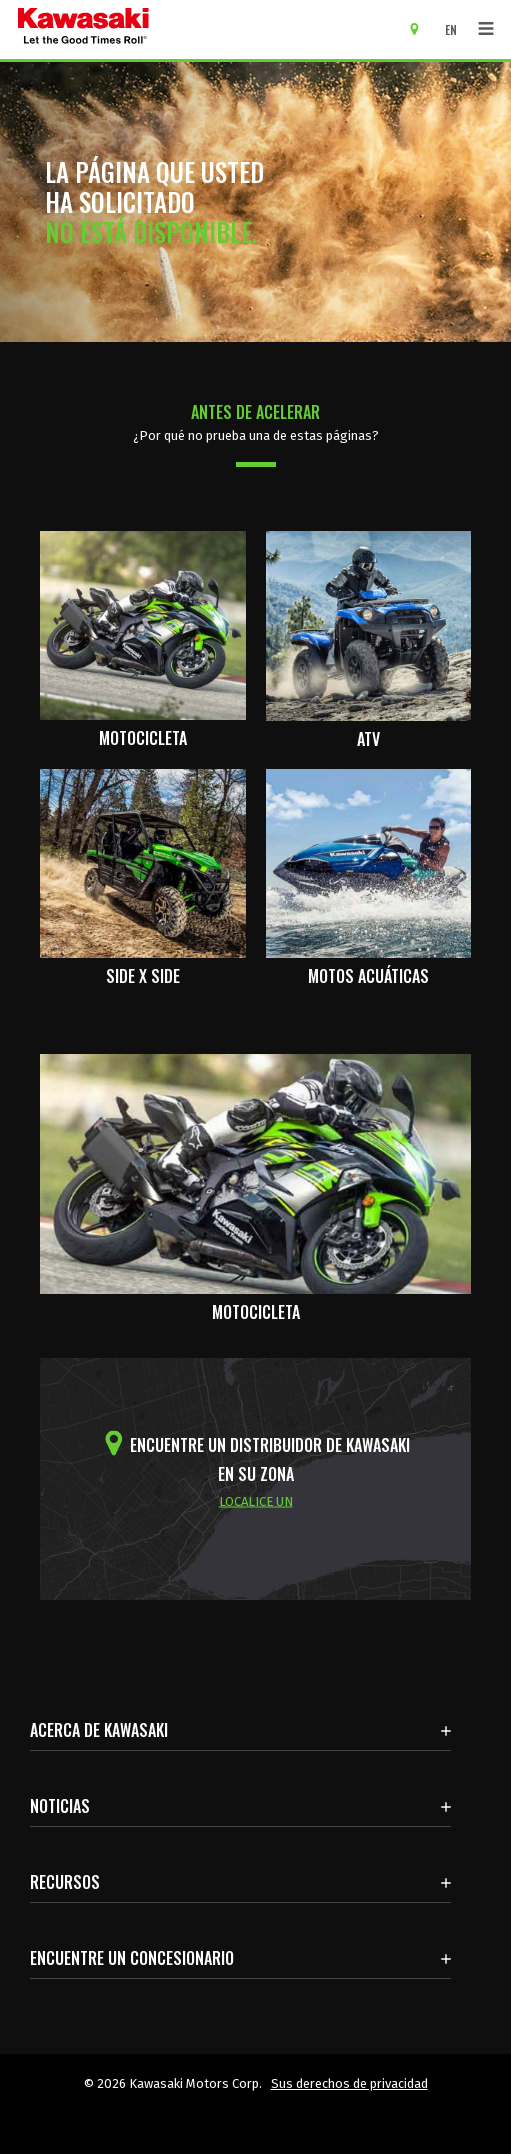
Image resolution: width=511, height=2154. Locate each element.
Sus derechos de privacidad (349, 2083)
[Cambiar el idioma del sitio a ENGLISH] (456, 29)
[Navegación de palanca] (486, 29)
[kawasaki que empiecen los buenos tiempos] (83, 29)
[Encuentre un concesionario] (421, 28)
